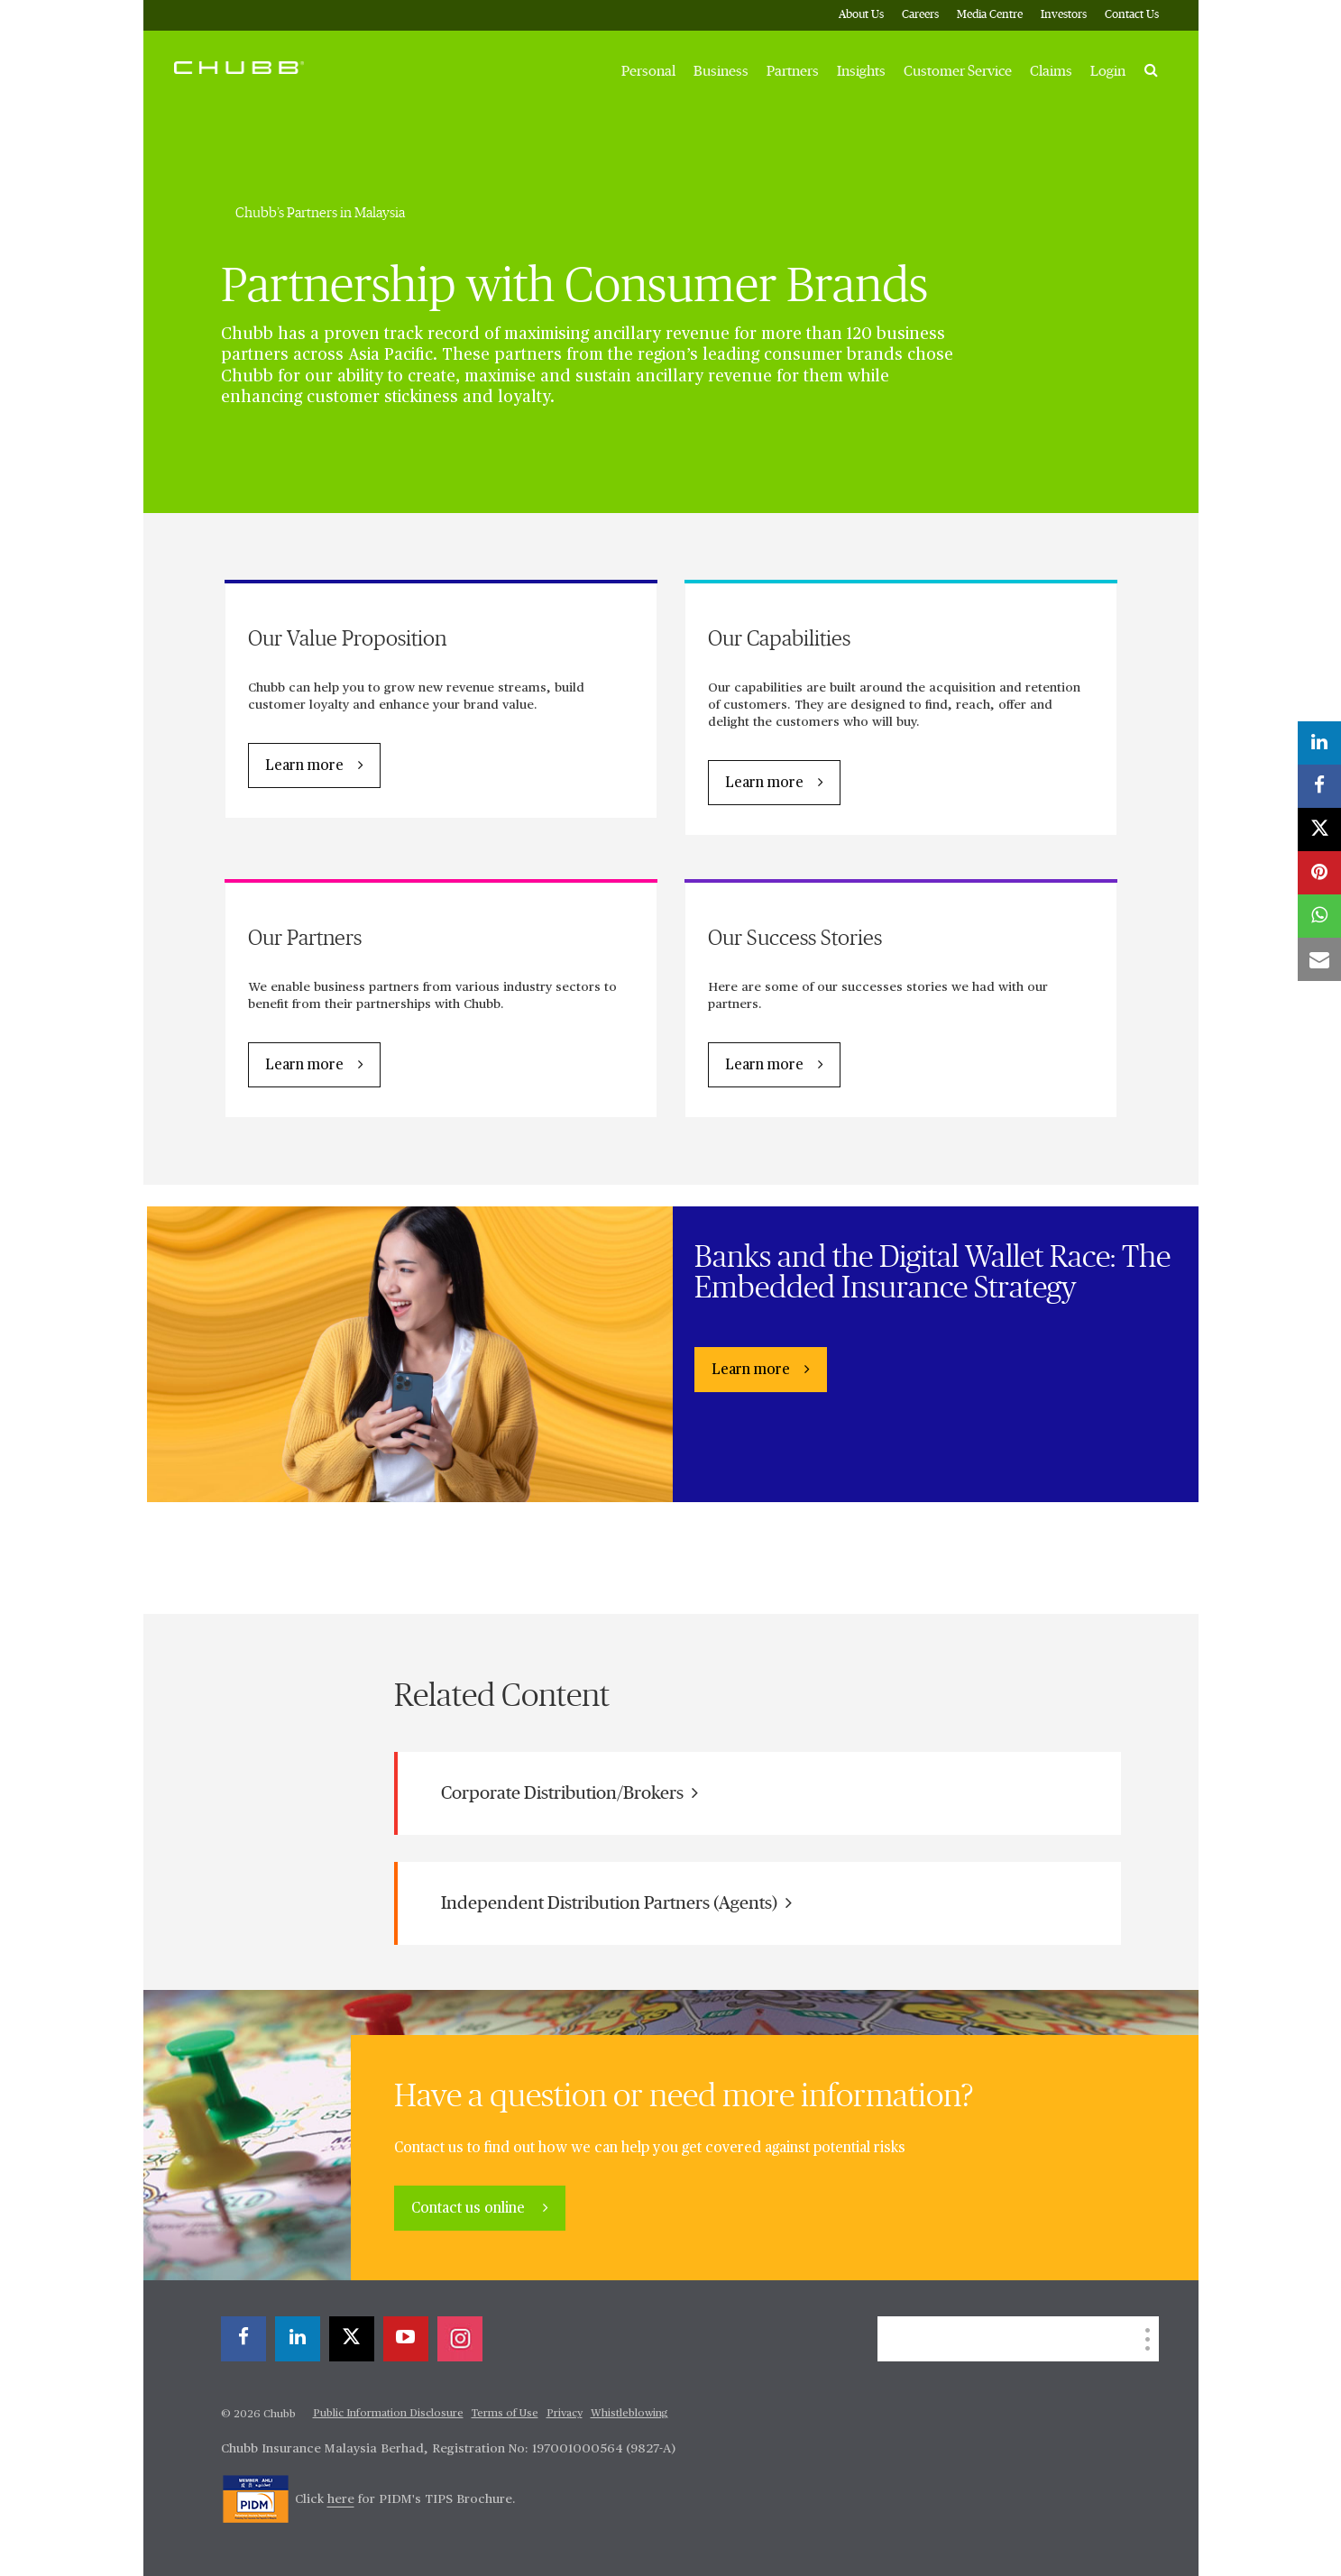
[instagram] (459, 2338)
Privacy (565, 2413)
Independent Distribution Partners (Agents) (616, 1902)
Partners (793, 71)
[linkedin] (297, 2338)
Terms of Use (505, 2413)
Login (1107, 71)
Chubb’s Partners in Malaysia (320, 213)
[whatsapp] (1319, 916)
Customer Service (958, 71)
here (340, 2499)
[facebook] (243, 2338)
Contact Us (1132, 15)
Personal (648, 71)
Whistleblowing (629, 2413)
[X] (351, 2338)
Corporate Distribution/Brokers (569, 1792)
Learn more (304, 766)
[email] (1319, 959)
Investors (1064, 15)
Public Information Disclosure (388, 2413)
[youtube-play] (405, 2338)
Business (721, 71)
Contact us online (469, 2209)
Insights (861, 71)
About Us (861, 15)
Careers (920, 15)
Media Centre (990, 15)
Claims (1051, 71)
